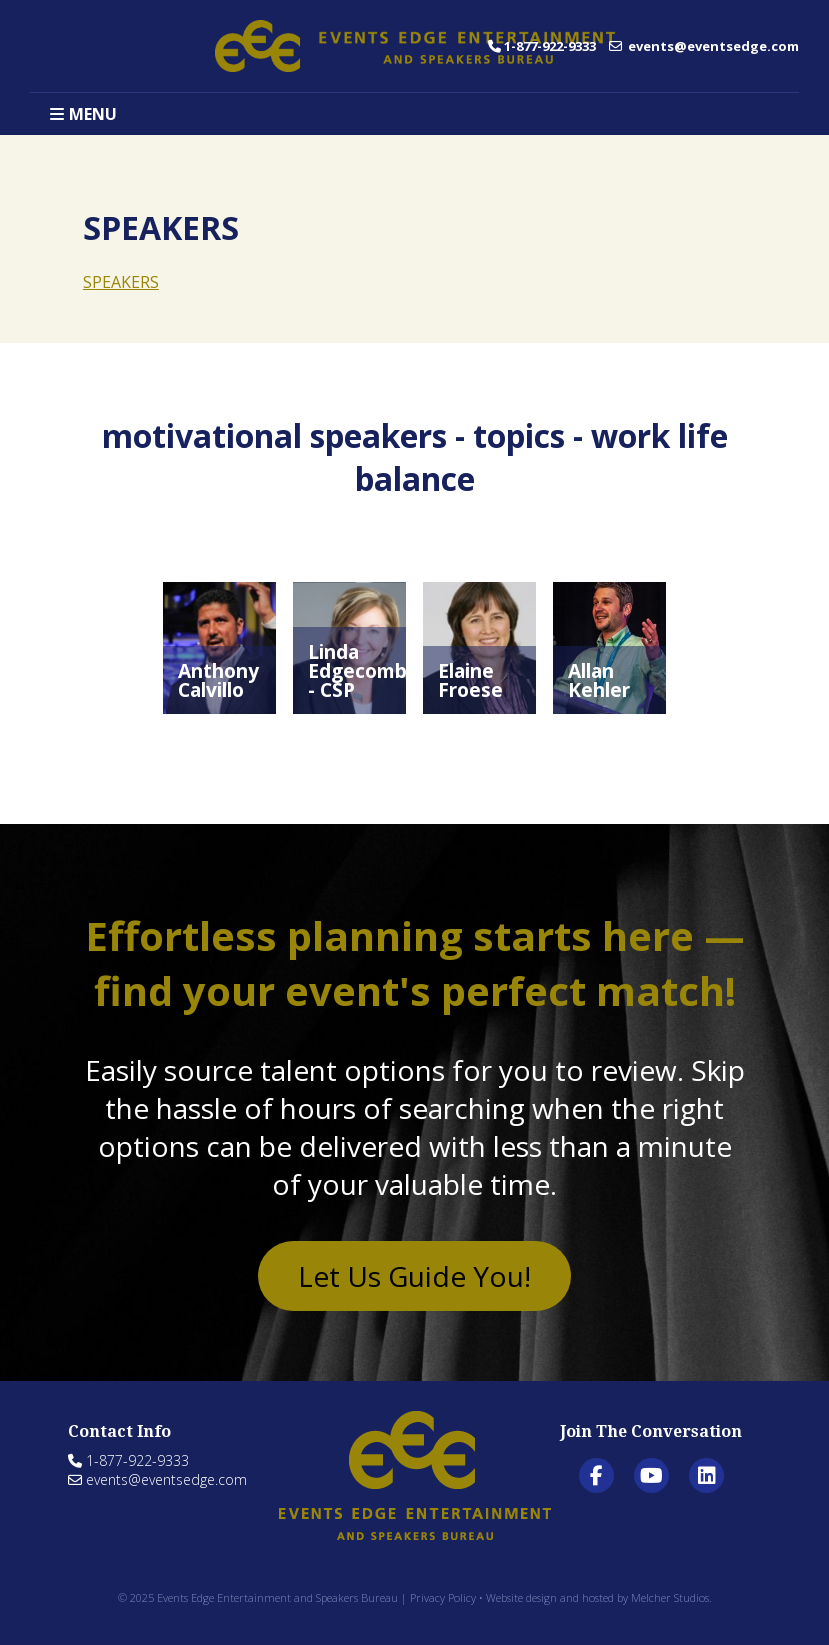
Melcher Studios (670, 1597)
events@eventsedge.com (704, 46)
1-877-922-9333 (542, 46)
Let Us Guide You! (414, 1276)
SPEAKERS (121, 282)
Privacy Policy (443, 1597)
